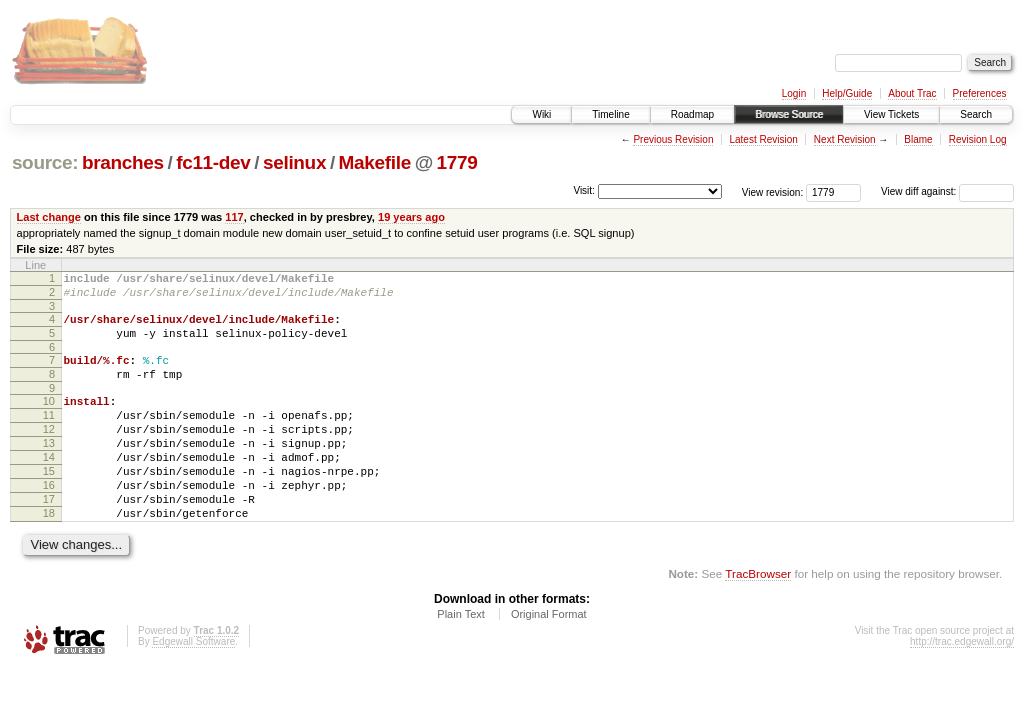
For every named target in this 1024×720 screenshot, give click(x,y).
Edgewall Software (193, 686)
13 (49, 470)
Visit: (584, 190)
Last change (49, 217)
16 (49, 521)
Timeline (610, 114)
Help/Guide (847, 93)
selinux (294, 162)
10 (49, 419)
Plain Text (461, 659)
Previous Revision (673, 139)
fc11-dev (213, 162)
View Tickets (891, 114)
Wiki (541, 114)
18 (49, 555)
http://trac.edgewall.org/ (962, 686)
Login (794, 93)
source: (45, 162)
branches (123, 162)
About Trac (912, 93)
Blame (918, 139)
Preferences (980, 93)
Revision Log (978, 139)
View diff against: (947, 191)
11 (49, 436)
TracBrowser (758, 618)
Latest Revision (763, 139)
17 (49, 538)
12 (49, 453)
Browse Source (789, 114)
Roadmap (692, 114)
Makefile (375, 162)
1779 (457, 162)
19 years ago (411, 217)
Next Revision (845, 139)
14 (49, 487)
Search (976, 114)
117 (234, 217)
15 (49, 504)
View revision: (773, 191)
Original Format (549, 659)
